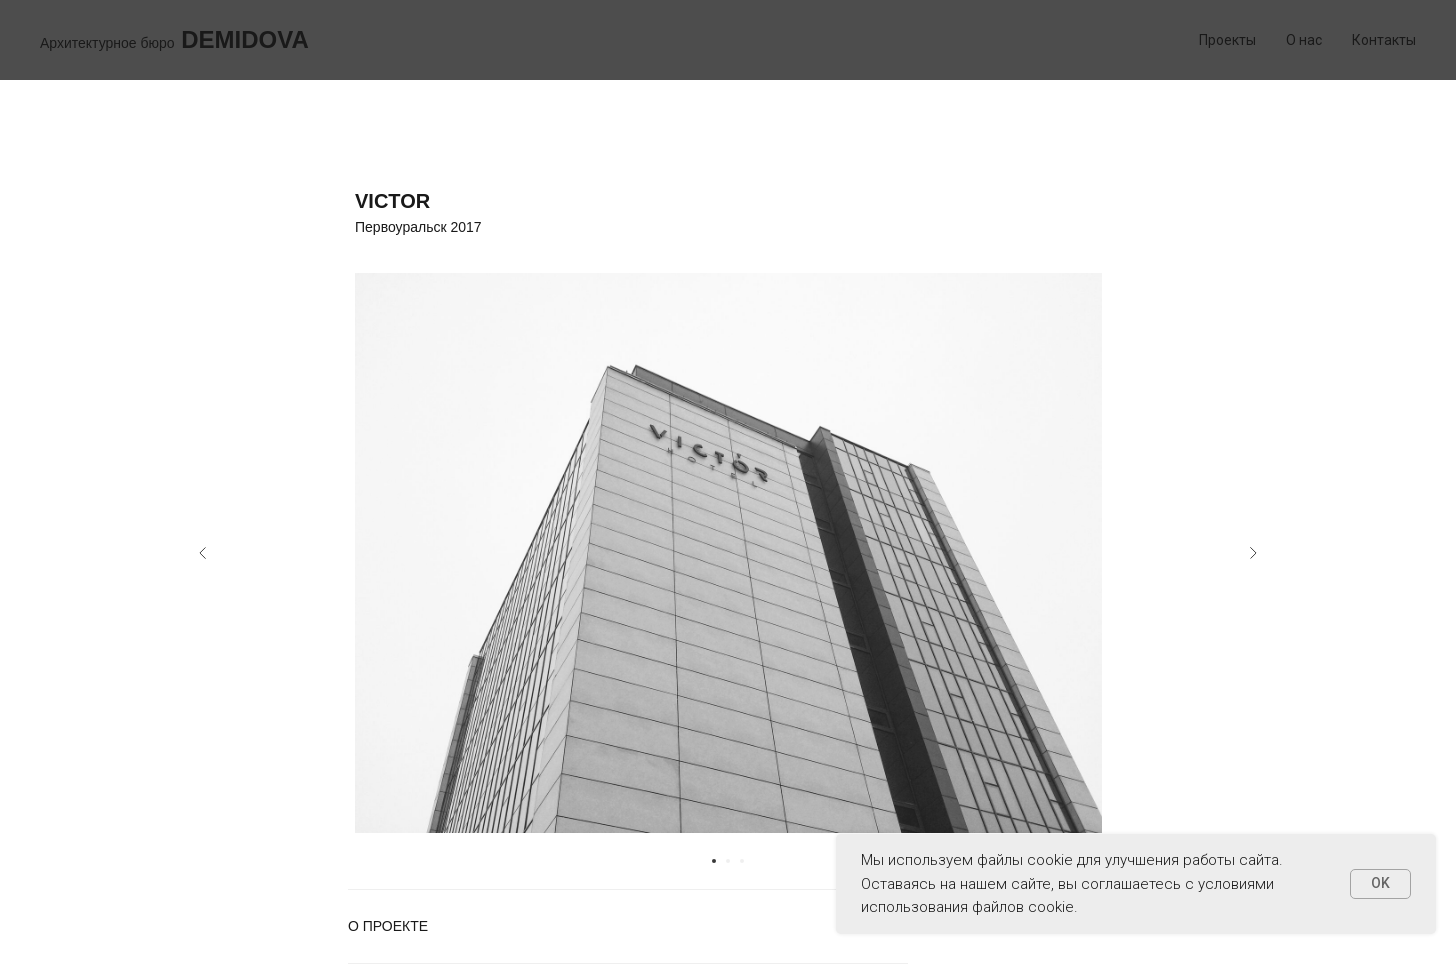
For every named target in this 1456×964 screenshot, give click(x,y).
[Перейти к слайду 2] (728, 861)
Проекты (1227, 40)
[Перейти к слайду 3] (742, 861)
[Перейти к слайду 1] (714, 861)
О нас (1304, 40)
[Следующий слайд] (1253, 553)
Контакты (1384, 40)
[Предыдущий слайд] (203, 553)
